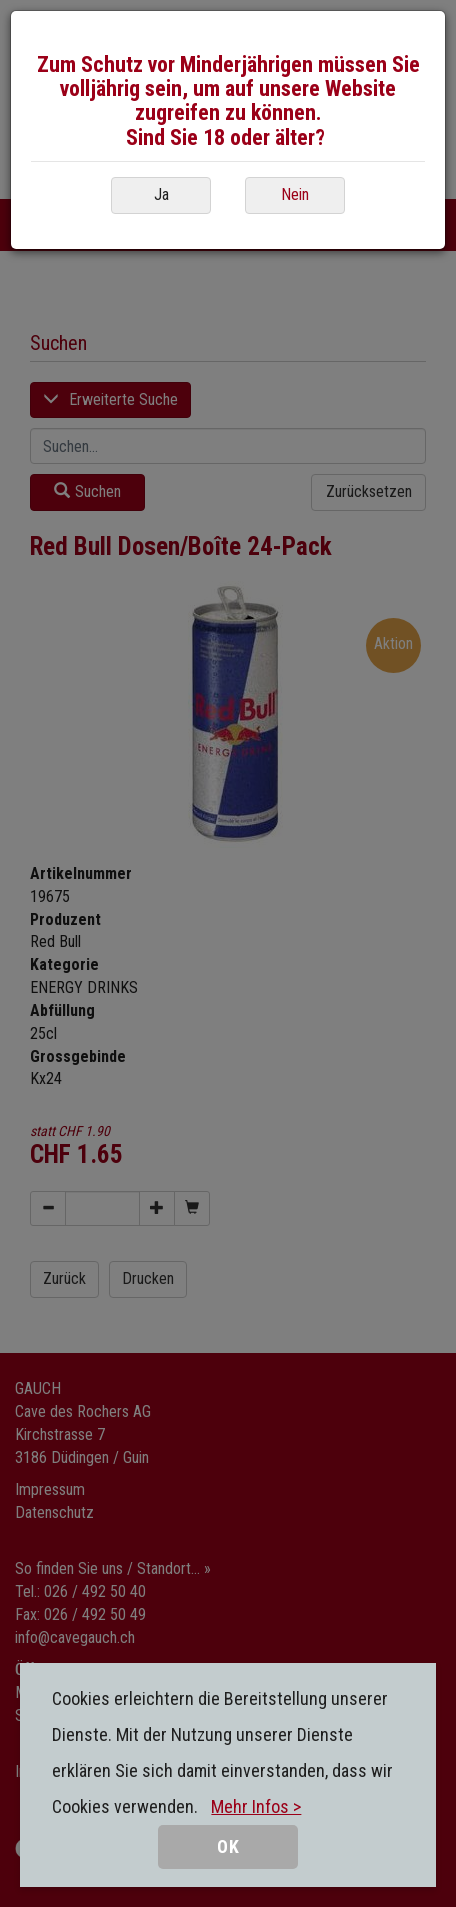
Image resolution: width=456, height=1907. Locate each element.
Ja (161, 194)
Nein (295, 194)
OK (228, 1846)
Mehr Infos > (256, 1806)
